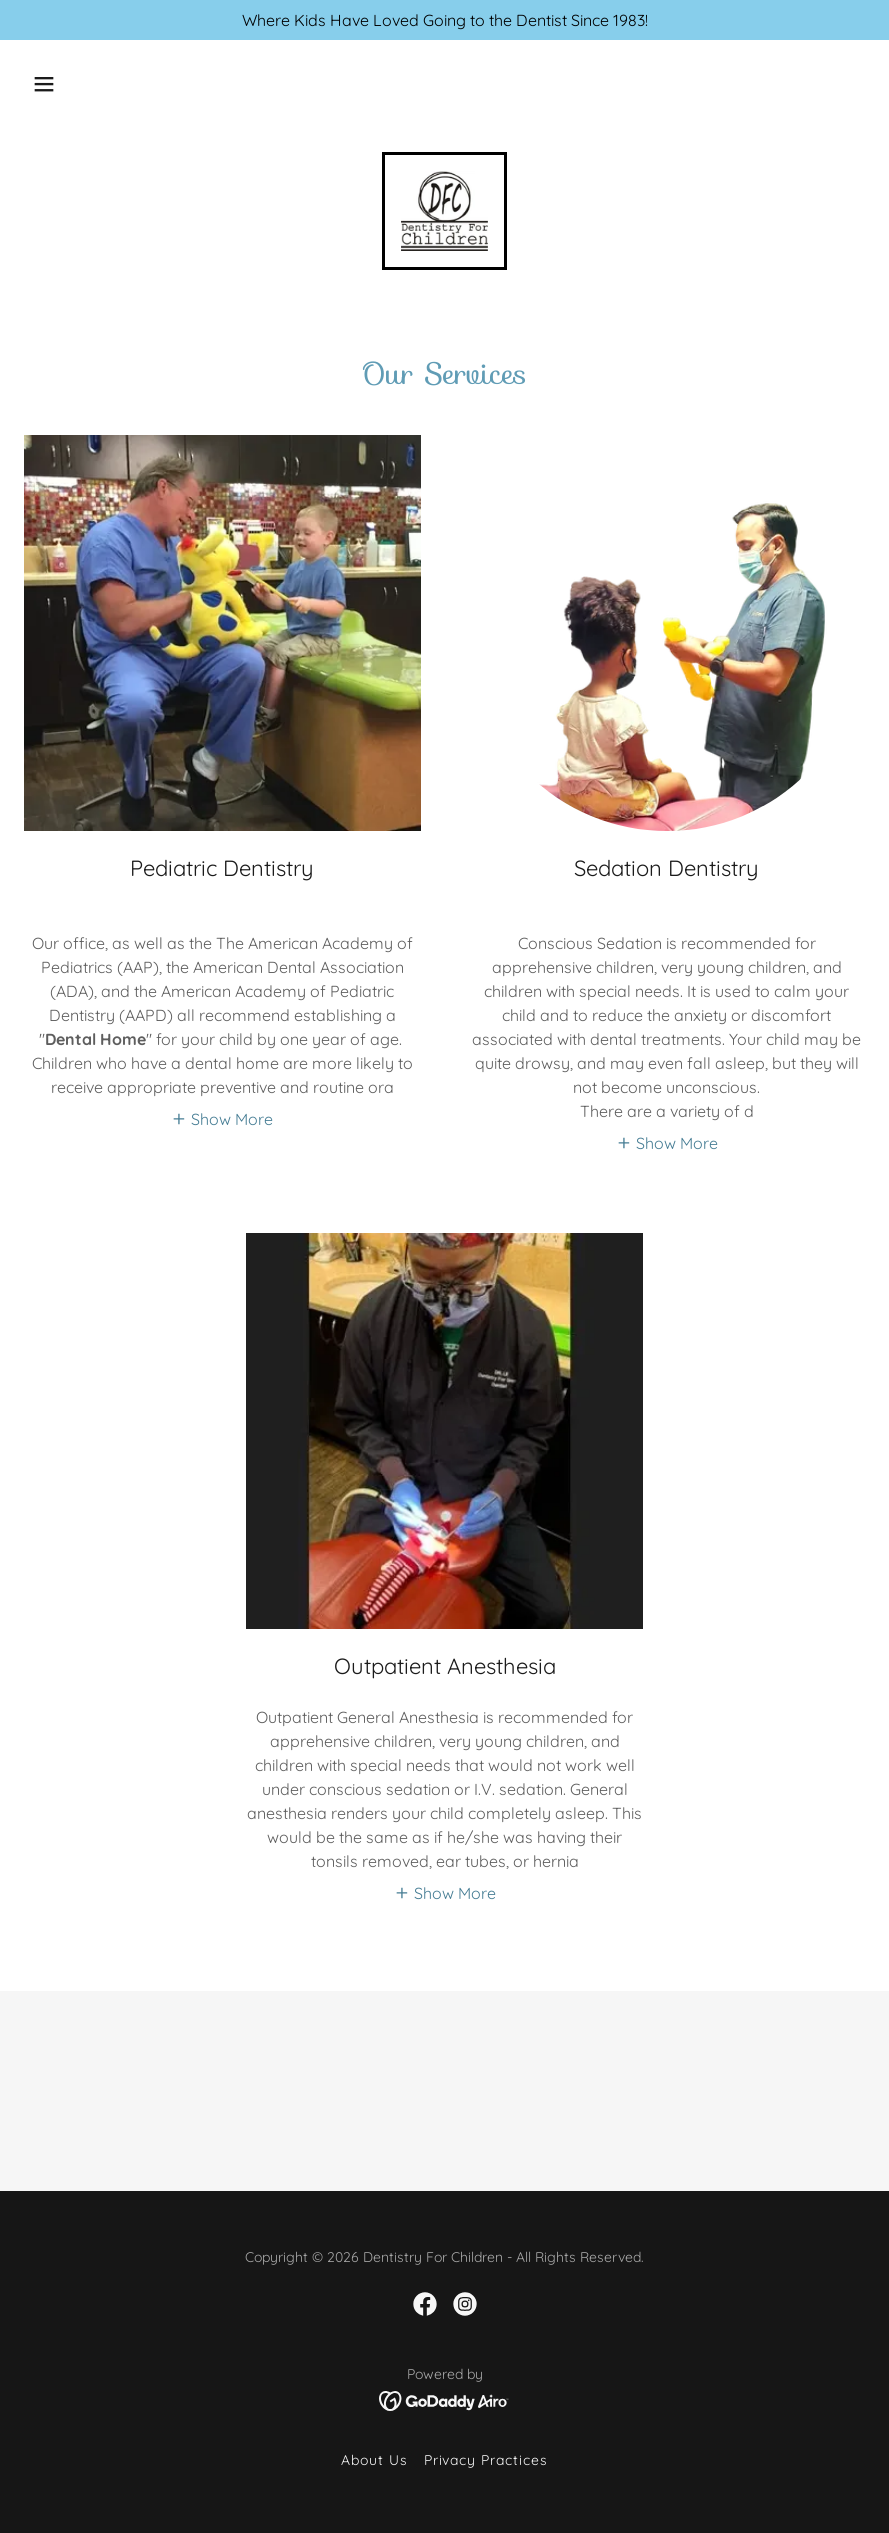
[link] (444, 211)
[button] (44, 84)
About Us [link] (374, 2460)
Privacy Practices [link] (486, 2460)
